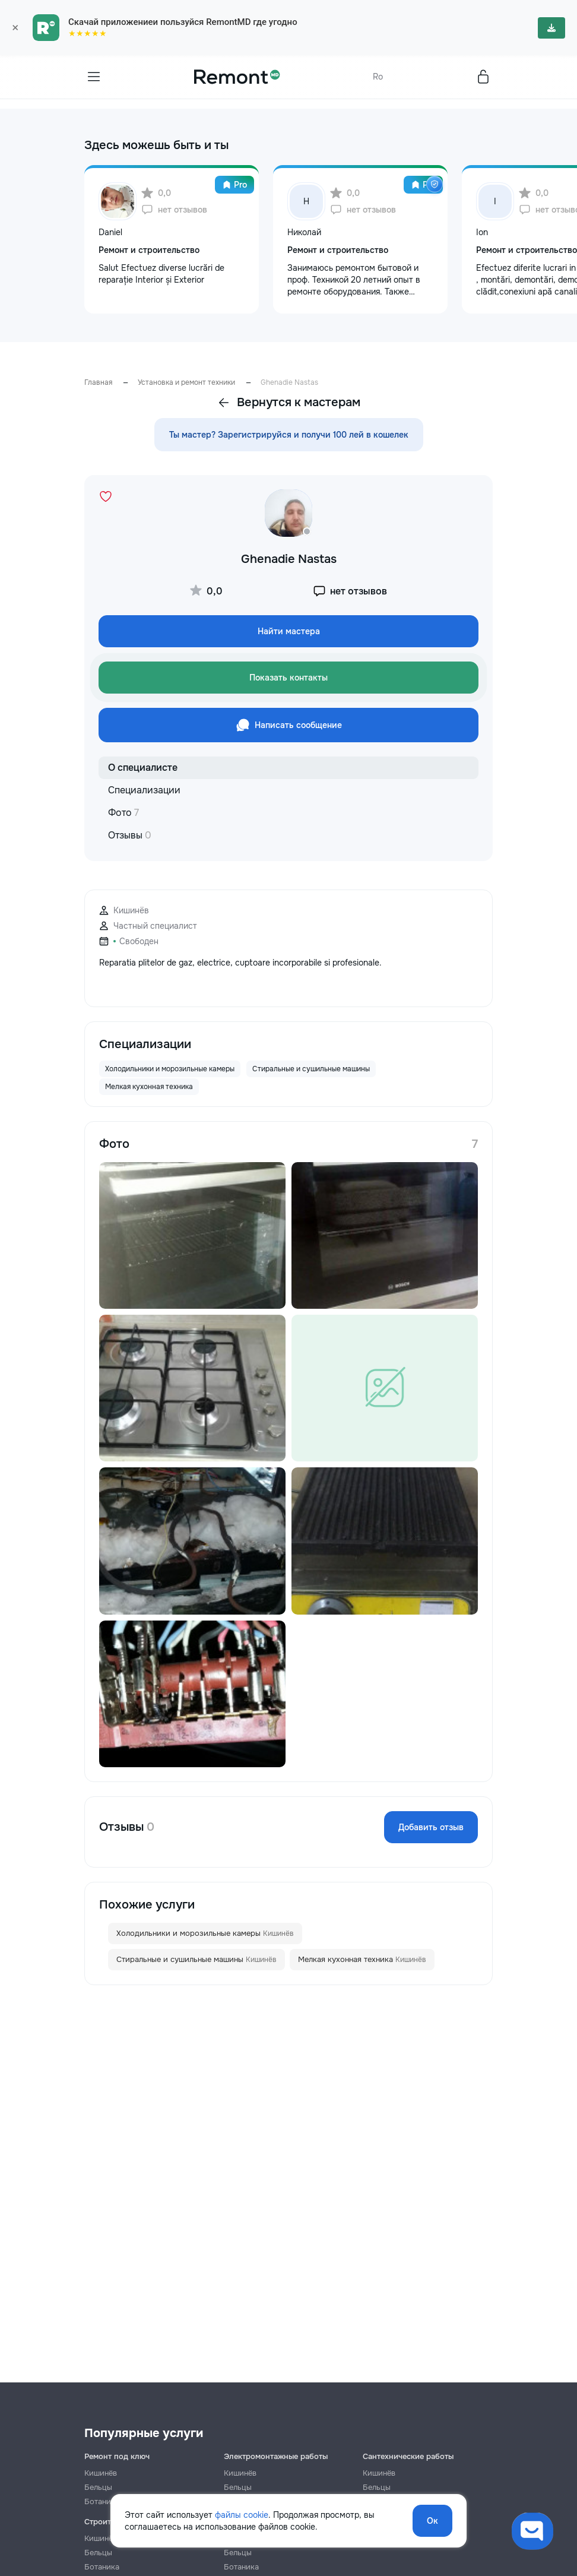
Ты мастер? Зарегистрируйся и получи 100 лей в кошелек (288, 434)
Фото (123, 812)
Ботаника (101, 2567)
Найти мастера (289, 631)
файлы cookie (241, 2514)
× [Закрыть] (15, 28)
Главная (98, 382)
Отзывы (129, 835)
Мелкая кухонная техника (362, 1960)
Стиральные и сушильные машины (196, 1960)
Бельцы (98, 2487)
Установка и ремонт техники (186, 382)
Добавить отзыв (431, 1827)
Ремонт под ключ (117, 2456)
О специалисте (142, 767)
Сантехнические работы (408, 2456)
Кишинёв (100, 2473)
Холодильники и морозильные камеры (205, 1933)
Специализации (144, 790)
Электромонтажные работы (276, 2456)
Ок (432, 2520)
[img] (434, 184)
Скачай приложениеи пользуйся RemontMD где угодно (182, 22)
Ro (378, 76)
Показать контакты (288, 677)
